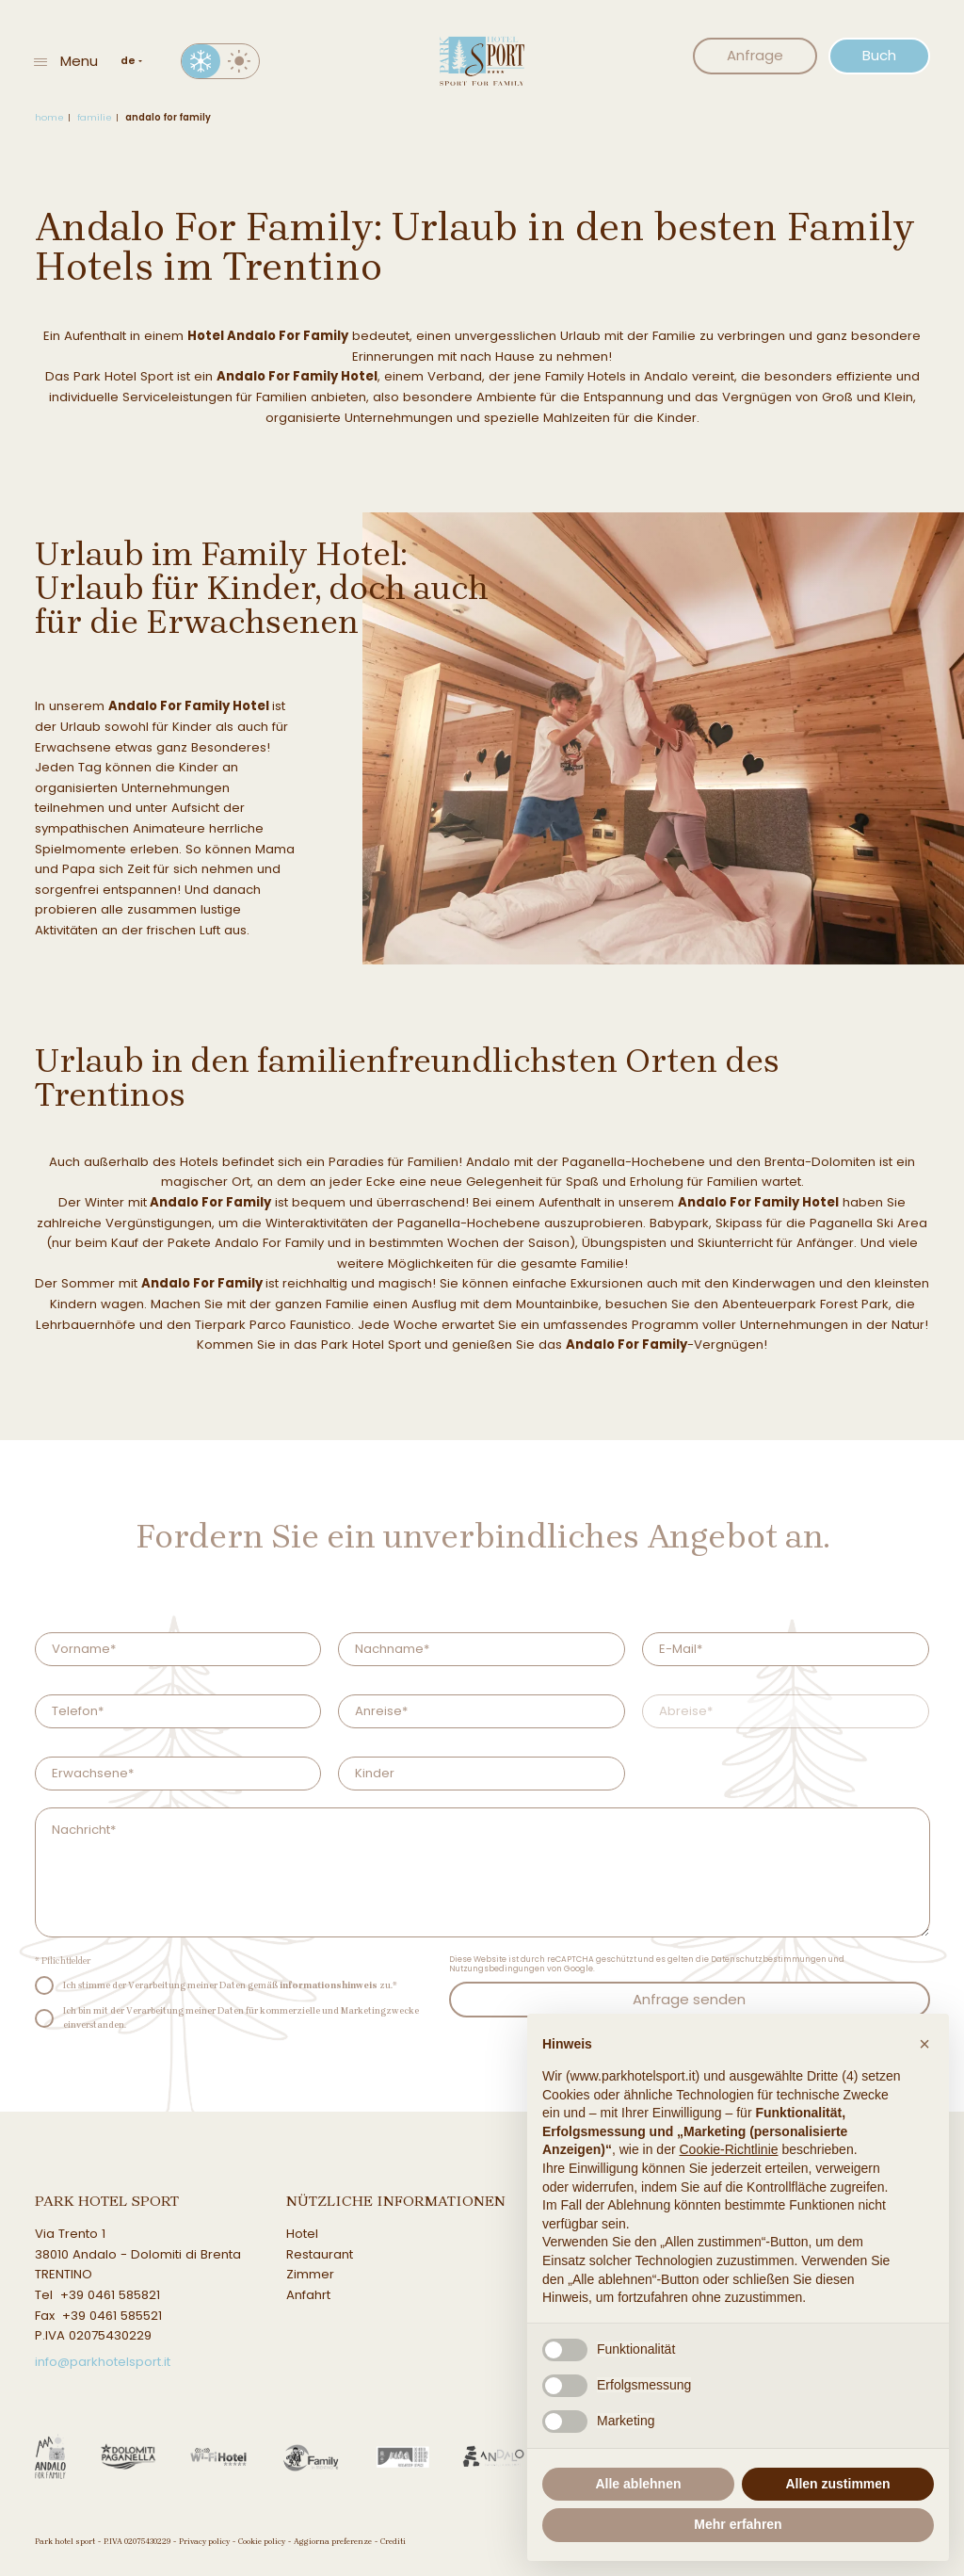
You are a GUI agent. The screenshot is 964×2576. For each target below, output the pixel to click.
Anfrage (755, 55)
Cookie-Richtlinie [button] (728, 2149)
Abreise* (686, 1711)
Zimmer (310, 2274)
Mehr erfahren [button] (737, 2524)
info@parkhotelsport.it (102, 2362)
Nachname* (392, 1649)
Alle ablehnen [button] (638, 2483)
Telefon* (78, 1711)
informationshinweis (329, 1985)
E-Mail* (680, 1649)
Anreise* (381, 1711)
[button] (924, 2044)
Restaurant (319, 2254)
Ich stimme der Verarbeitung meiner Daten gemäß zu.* (230, 1985)
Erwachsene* (93, 1773)
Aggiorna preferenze (333, 2541)
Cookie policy (261, 2541)
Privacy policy (204, 2541)
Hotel (302, 2234)
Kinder (374, 1773)
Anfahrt (308, 2295)
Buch (879, 55)
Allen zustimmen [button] (837, 2483)
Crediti (393, 2541)
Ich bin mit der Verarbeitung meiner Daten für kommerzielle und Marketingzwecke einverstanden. (241, 2017)
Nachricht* (84, 1830)
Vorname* (84, 1649)
